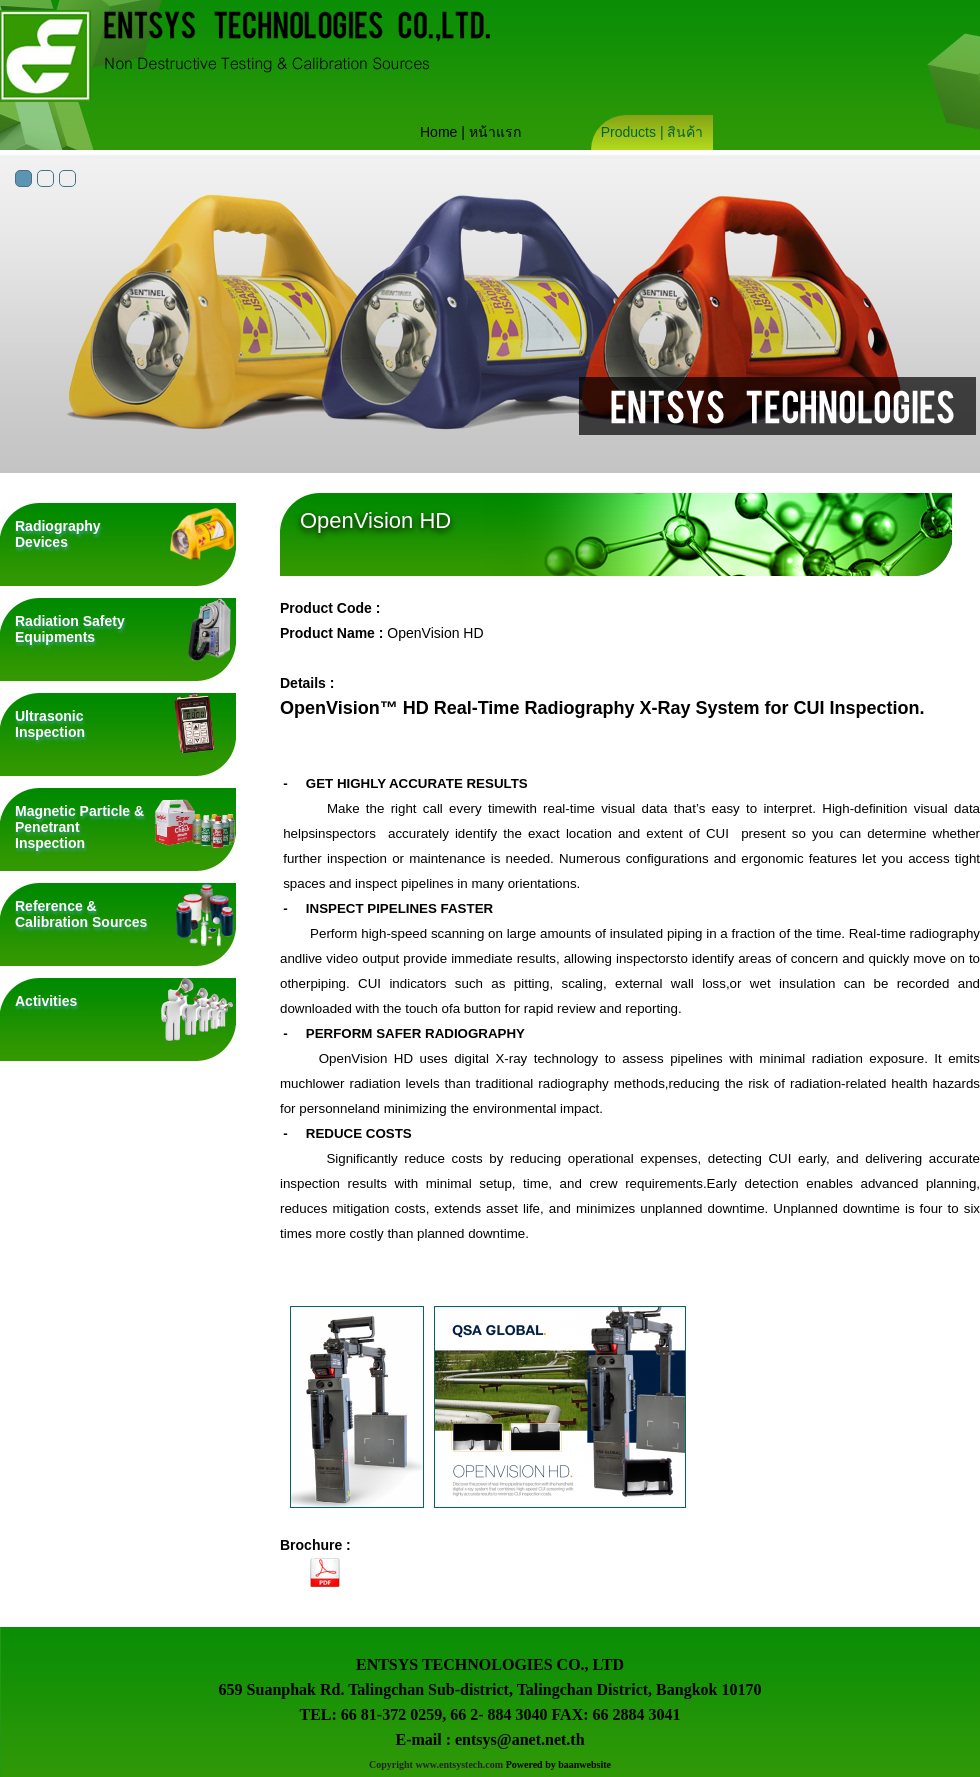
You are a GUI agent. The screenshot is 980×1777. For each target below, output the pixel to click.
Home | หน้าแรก (470, 132)
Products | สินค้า (652, 132)
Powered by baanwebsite (558, 1764)
